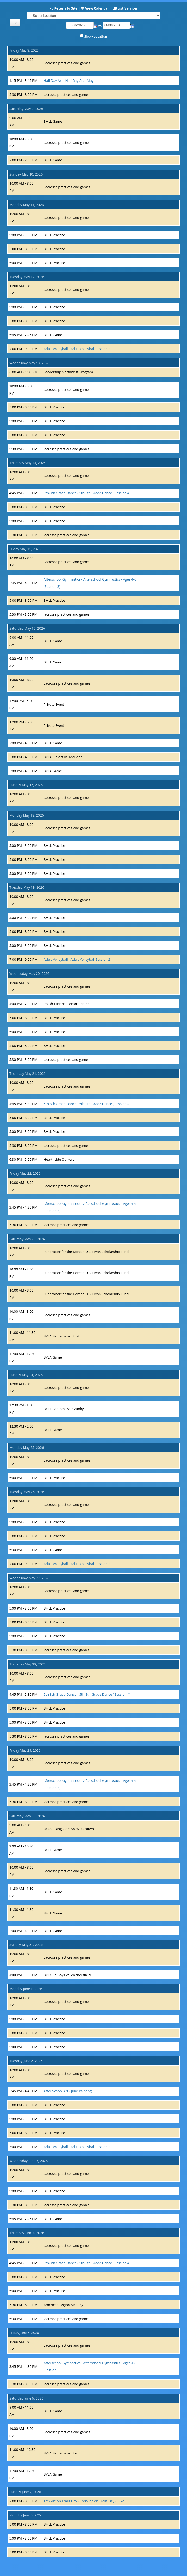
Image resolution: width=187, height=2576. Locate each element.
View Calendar (97, 8)
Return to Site (65, 8)
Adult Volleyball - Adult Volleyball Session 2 (77, 348)
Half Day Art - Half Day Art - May (69, 80)
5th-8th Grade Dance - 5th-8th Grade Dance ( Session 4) (87, 493)
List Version (127, 8)
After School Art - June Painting (68, 2091)
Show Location (95, 36)
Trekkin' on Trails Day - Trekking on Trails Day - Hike (84, 2501)
